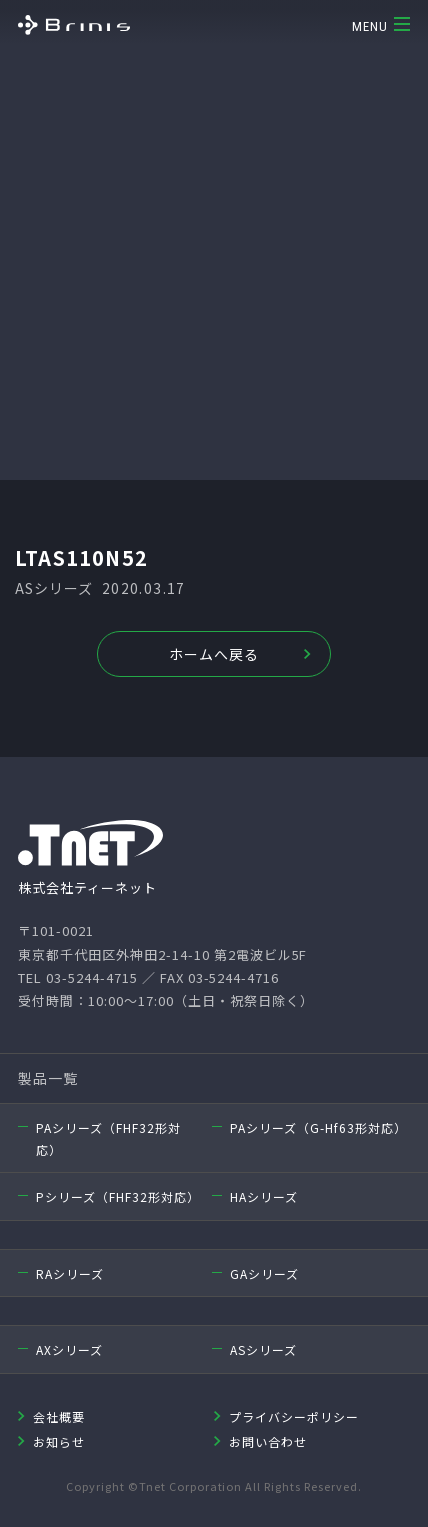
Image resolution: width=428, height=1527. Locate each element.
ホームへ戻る (214, 654)
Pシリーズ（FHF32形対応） (116, 1196)
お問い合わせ (268, 1441)
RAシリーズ (70, 1273)
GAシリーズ (264, 1273)
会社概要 (59, 1416)
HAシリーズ (264, 1196)
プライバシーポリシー (294, 1416)
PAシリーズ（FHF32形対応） (108, 1138)
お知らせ (59, 1441)
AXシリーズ (69, 1349)
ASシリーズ (263, 1349)
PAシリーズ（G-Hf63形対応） (318, 1127)
